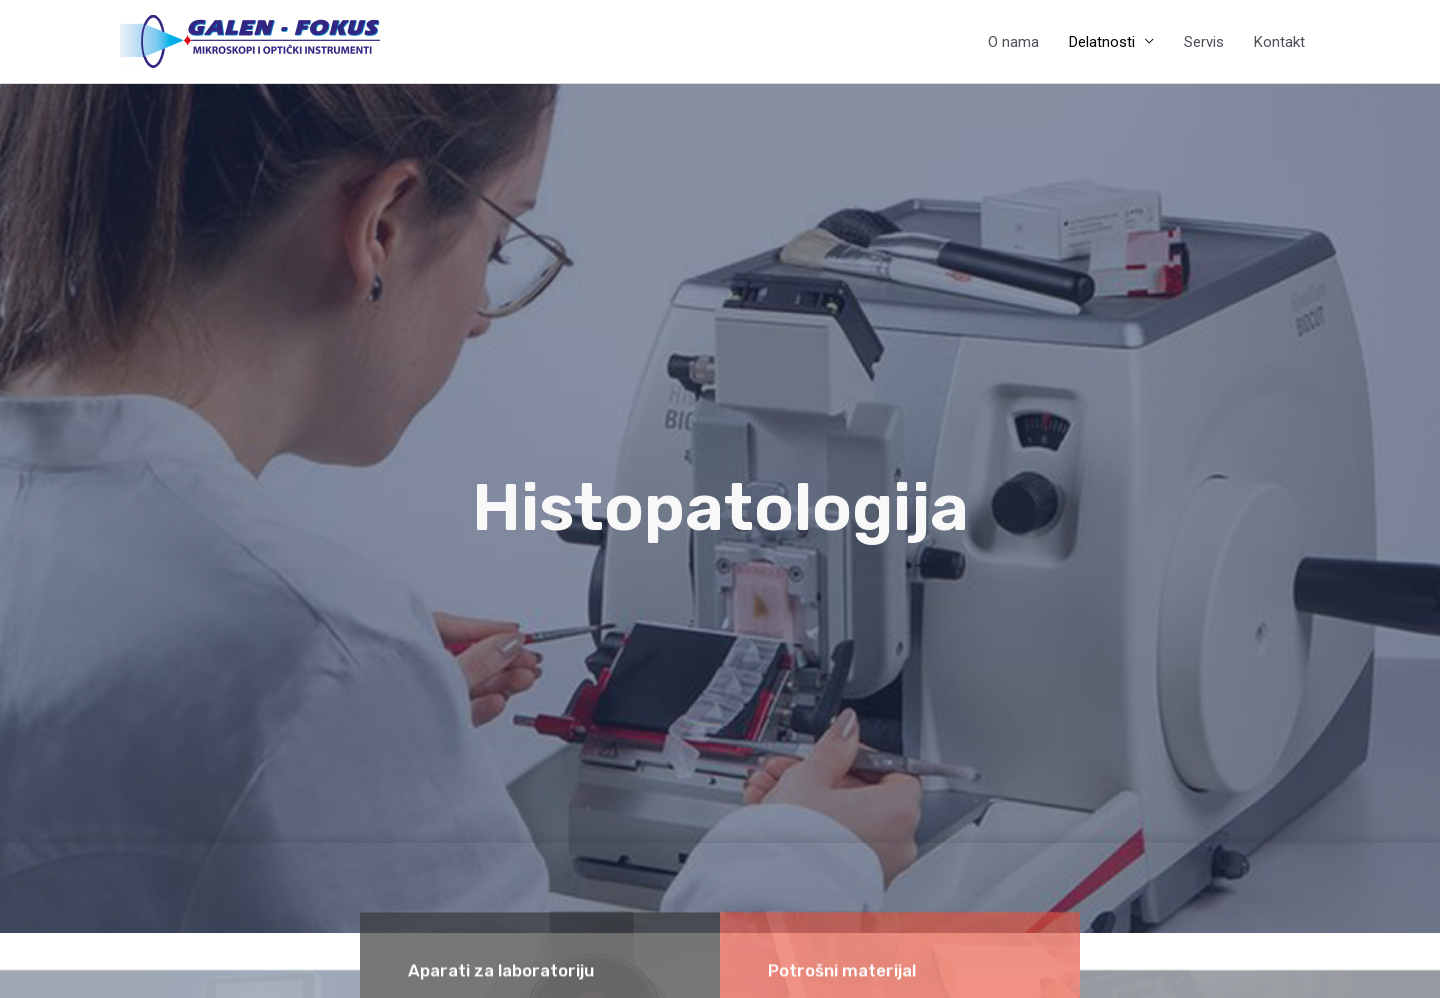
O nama (1013, 42)
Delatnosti (1102, 42)
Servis (1204, 42)
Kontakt (1279, 42)
